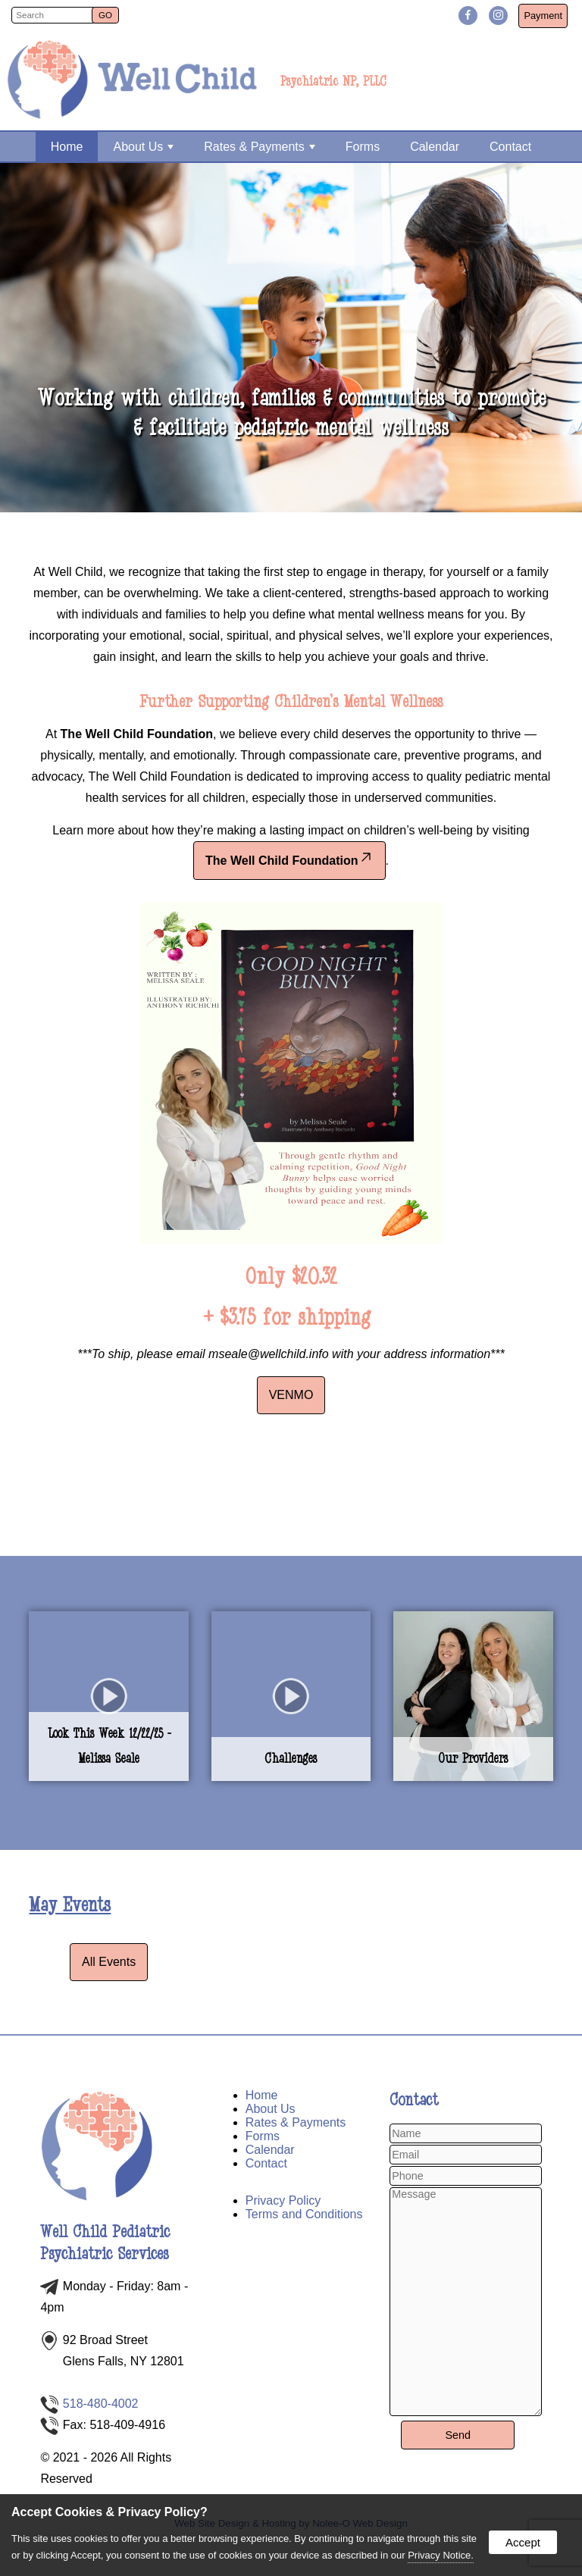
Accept (522, 2542)
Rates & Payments (259, 146)
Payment (543, 15)
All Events (109, 1961)
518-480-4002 (101, 2403)
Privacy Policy (283, 2200)
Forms (363, 146)
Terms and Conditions (304, 2214)
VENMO (291, 1394)
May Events (70, 1904)
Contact (510, 146)
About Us (143, 146)
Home (67, 146)
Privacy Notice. (441, 2555)
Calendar (434, 146)
